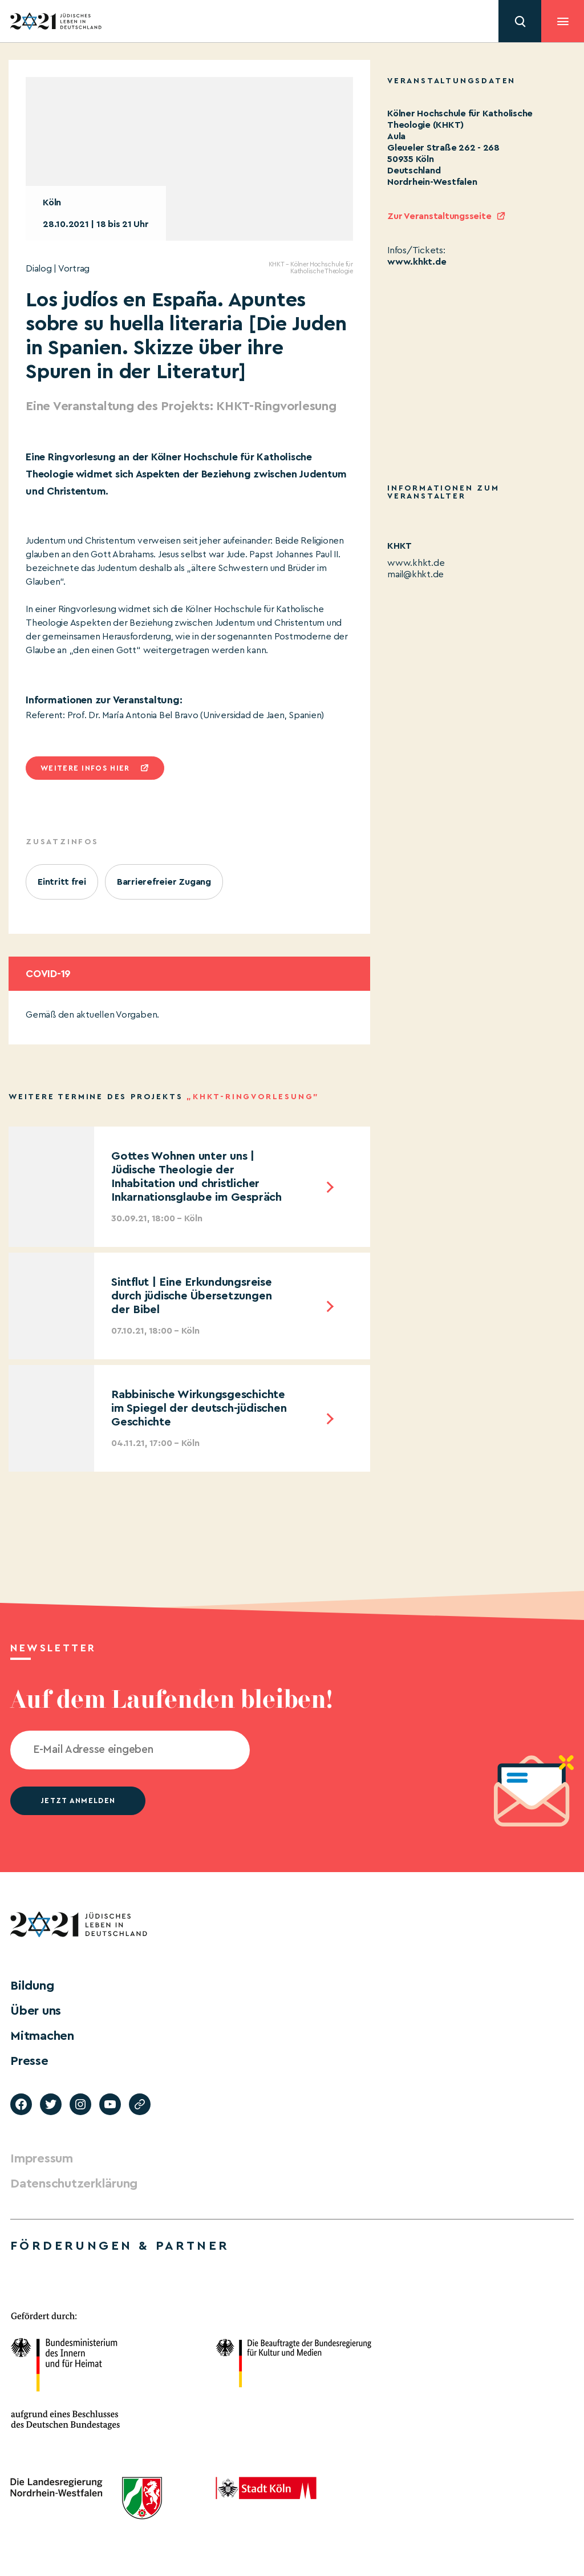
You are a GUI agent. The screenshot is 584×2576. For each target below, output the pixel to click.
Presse (29, 2061)
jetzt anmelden (77, 1800)
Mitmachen (42, 2036)
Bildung (32, 1985)
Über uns (35, 2010)
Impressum (41, 2158)
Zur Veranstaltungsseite (439, 216)
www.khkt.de (416, 261)
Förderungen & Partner (119, 2245)
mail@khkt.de (415, 574)
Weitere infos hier (84, 768)
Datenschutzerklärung (73, 2183)
